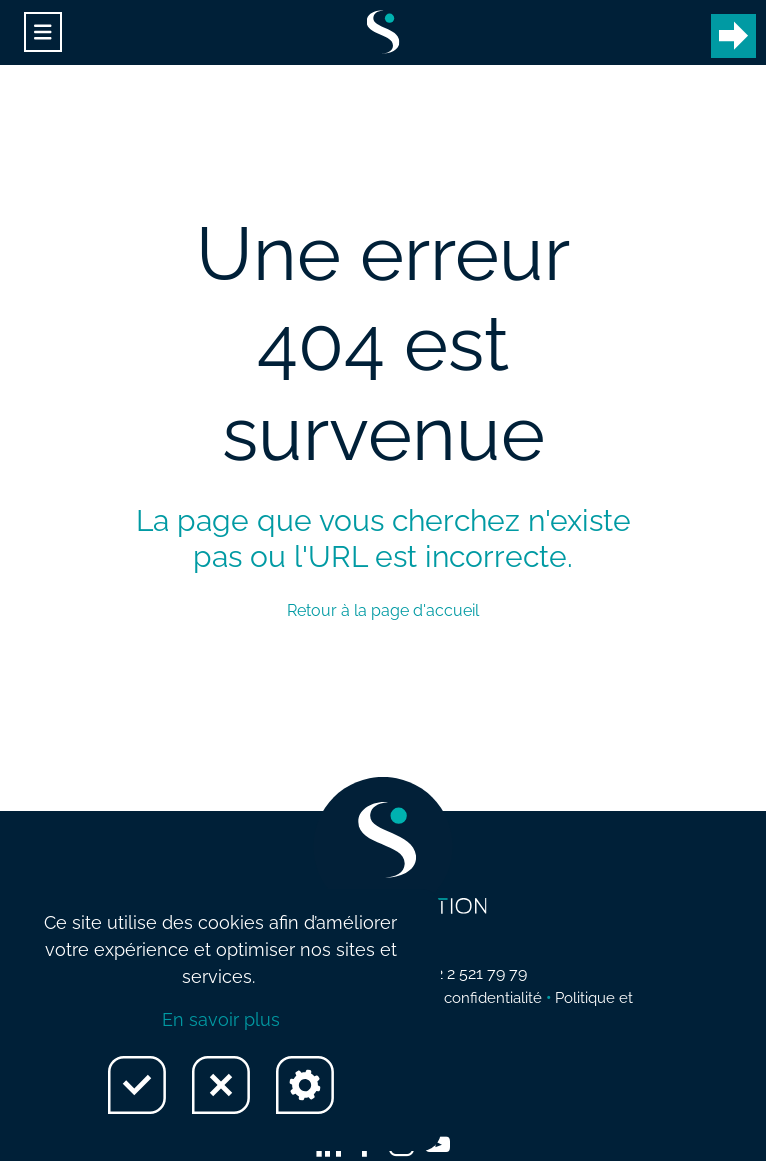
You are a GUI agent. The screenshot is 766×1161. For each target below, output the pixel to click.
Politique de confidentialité (450, 998)
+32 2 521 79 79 (473, 973)
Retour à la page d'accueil (383, 610)
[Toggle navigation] (43, 32)
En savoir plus (221, 1019)
